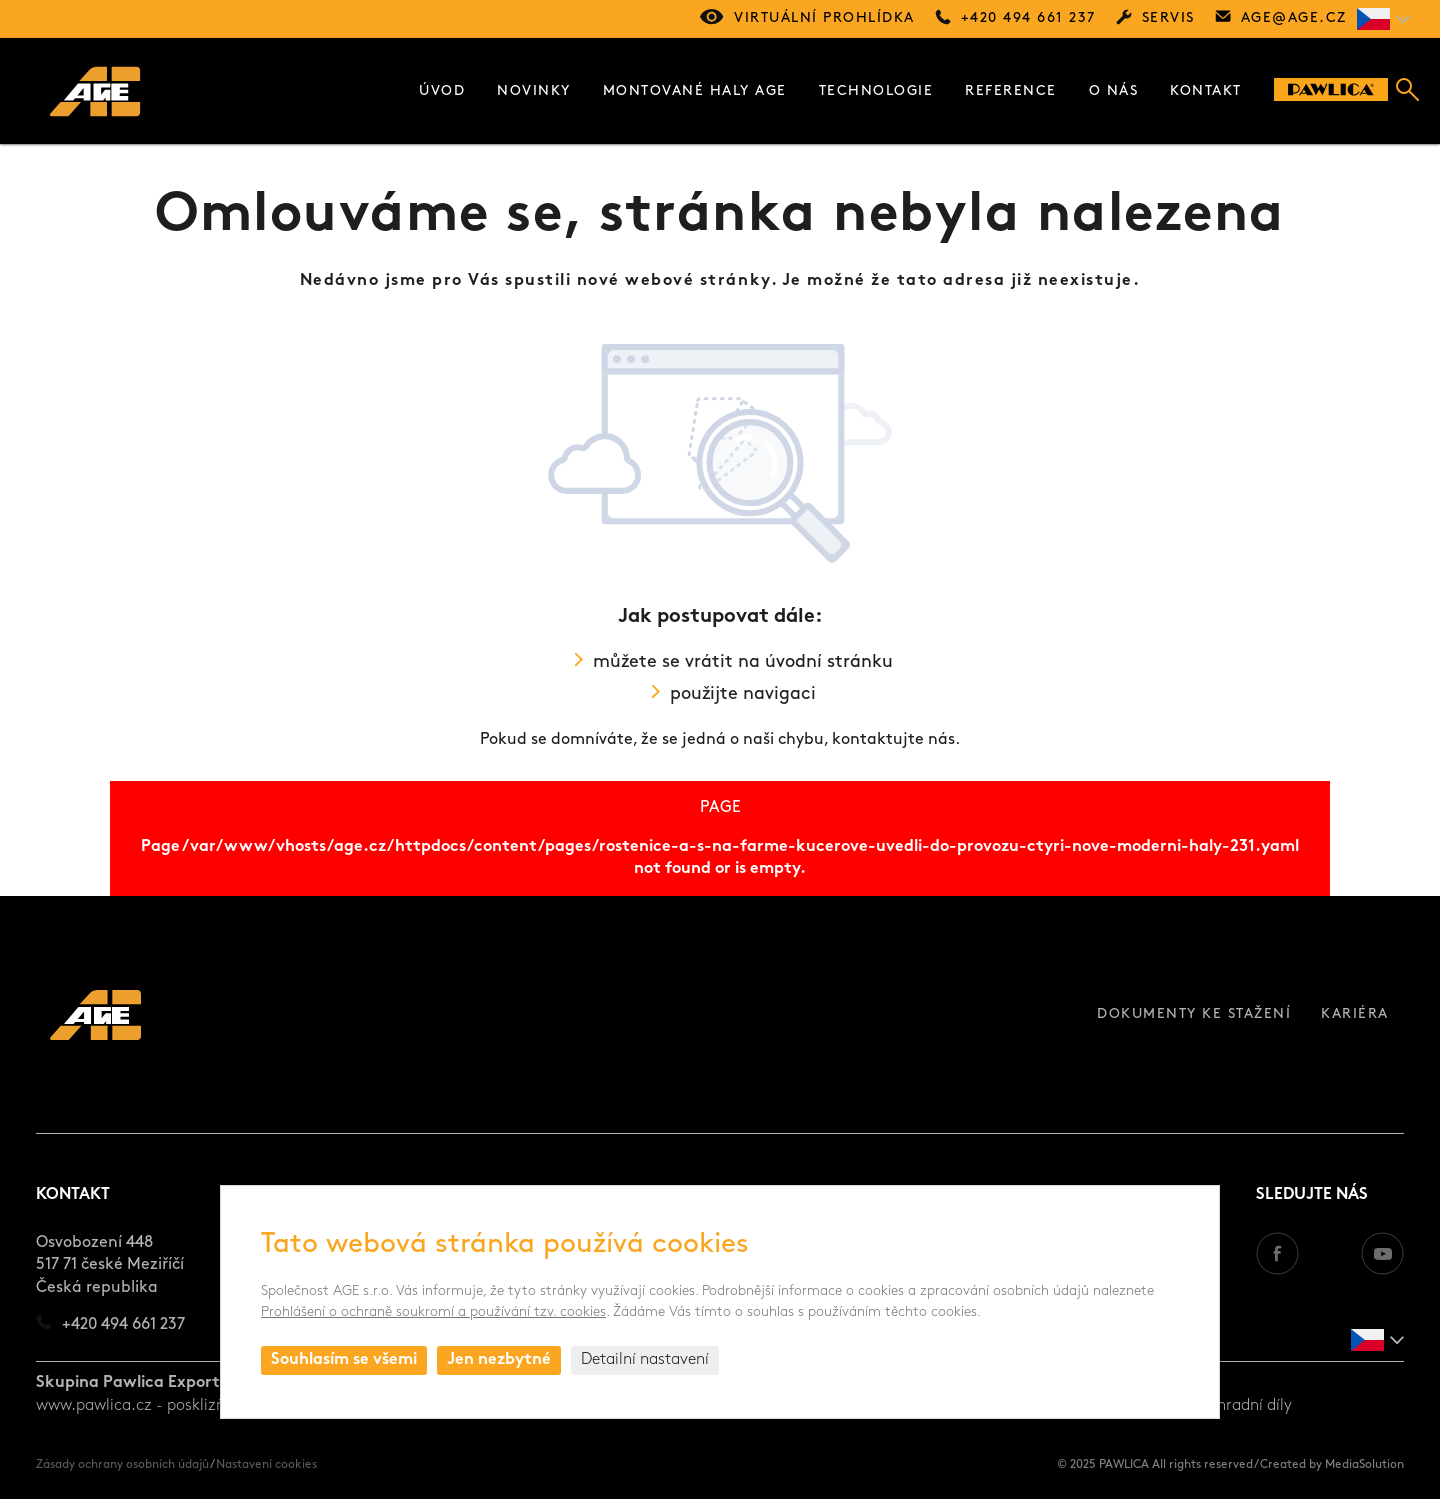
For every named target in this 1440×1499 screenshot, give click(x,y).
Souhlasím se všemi (344, 1360)
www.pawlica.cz (94, 1406)
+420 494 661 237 (1028, 18)
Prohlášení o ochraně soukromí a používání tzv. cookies (433, 1312)
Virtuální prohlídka (824, 18)
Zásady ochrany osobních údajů (122, 1465)
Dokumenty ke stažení (1194, 1014)
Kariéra (1355, 1014)
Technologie (876, 91)
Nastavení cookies (266, 1465)
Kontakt (1206, 91)
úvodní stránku (829, 662)
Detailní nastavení (645, 1360)
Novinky (534, 91)
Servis (1168, 18)
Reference (1011, 91)
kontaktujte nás (893, 740)
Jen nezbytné (499, 1360)
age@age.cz (1294, 18)
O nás (1114, 91)
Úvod (442, 91)
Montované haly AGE (695, 91)
